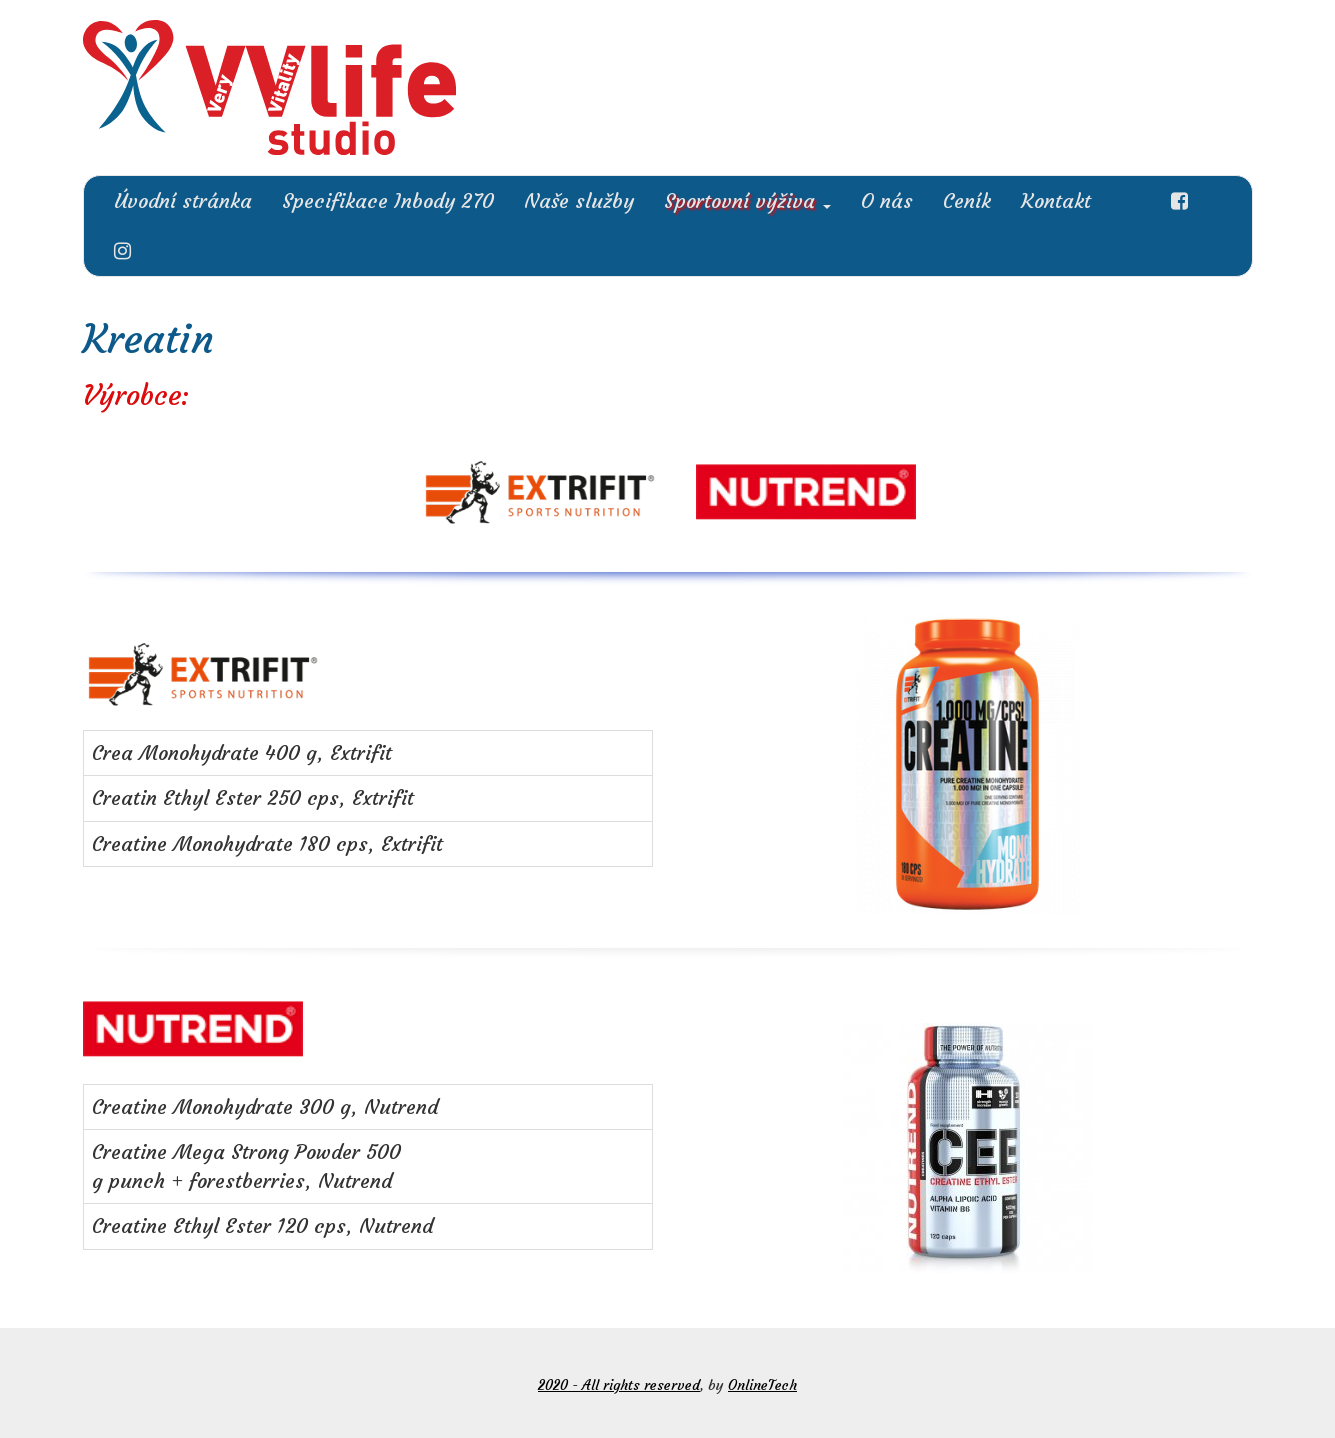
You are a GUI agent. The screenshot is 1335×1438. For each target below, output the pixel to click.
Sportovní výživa (747, 200)
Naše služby (579, 200)
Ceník (967, 200)
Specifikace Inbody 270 (388, 200)
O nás (887, 200)
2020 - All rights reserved (619, 1385)
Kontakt (1056, 200)
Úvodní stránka (183, 200)
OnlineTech (762, 1385)
